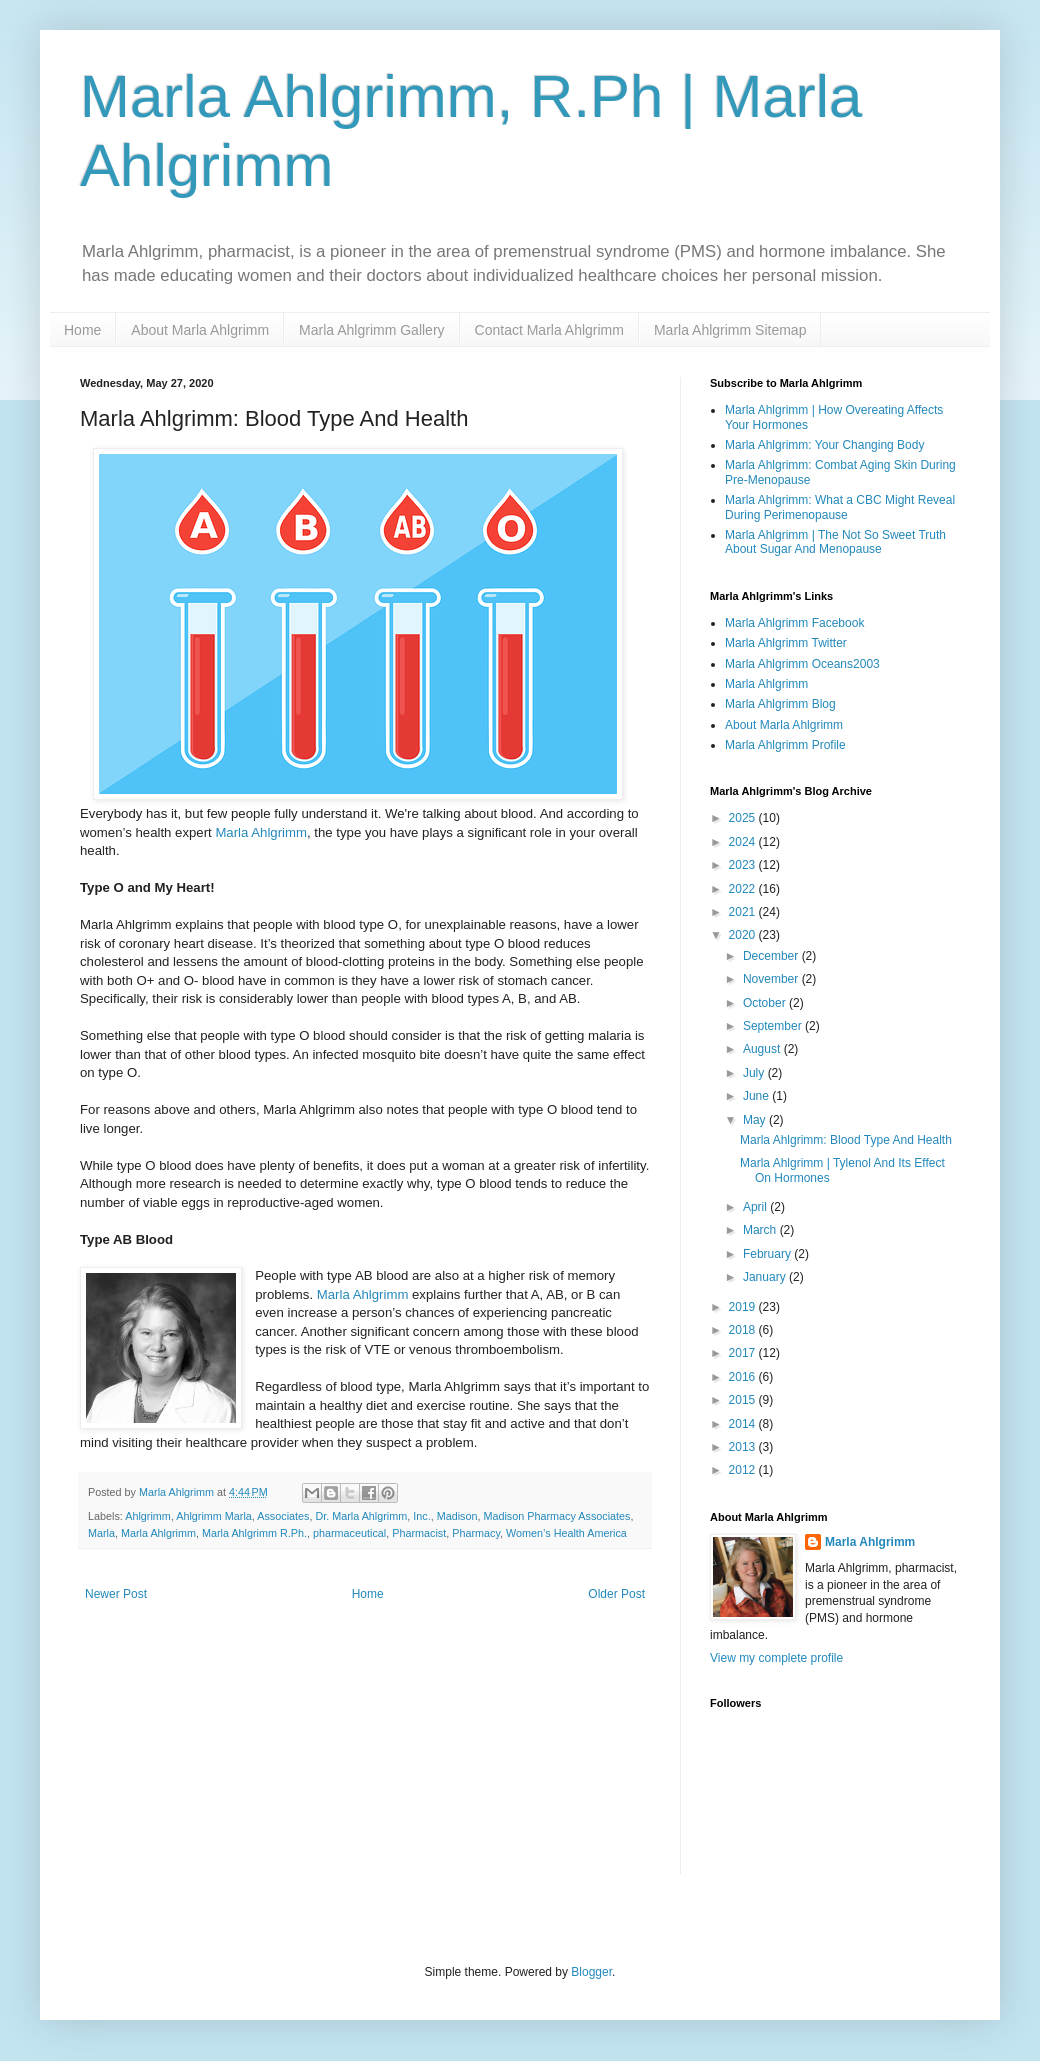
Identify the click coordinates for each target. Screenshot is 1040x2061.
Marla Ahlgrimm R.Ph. (254, 1533)
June (757, 1096)
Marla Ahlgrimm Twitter (786, 643)
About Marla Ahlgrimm (200, 330)
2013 (744, 1447)
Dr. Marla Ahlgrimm (361, 1516)
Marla (101, 1533)
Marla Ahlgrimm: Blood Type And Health (846, 1140)
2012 (744, 1470)
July (755, 1073)
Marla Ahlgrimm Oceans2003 (802, 664)
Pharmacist (419, 1533)
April (756, 1207)
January (766, 1277)
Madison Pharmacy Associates (556, 1516)
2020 (744, 935)
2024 (744, 842)
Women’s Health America (566, 1533)
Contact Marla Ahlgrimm (549, 330)
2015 (744, 1400)
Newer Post (116, 1594)
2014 (744, 1424)
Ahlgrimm (148, 1516)
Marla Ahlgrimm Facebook (794, 623)
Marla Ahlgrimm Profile (785, 745)
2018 (744, 1330)
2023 (744, 865)
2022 (744, 889)
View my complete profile (776, 1658)
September (774, 1026)
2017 (744, 1353)
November (772, 979)
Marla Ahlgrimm (261, 832)
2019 (744, 1307)
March (761, 1230)
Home (82, 330)
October (766, 1003)
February (768, 1254)
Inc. (421, 1516)
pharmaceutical (349, 1533)
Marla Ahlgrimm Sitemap (730, 330)
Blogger (591, 1972)
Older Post (616, 1594)
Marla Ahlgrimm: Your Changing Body (824, 445)
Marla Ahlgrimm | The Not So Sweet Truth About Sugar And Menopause (835, 542)
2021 (744, 912)
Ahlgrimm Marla (214, 1516)
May (756, 1120)
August (763, 1049)
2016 (744, 1377)
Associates (283, 1516)
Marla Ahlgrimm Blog (780, 704)
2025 (744, 818)
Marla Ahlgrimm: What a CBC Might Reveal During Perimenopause (840, 507)
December (772, 956)
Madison (457, 1516)
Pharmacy (476, 1533)
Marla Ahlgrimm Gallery (371, 330)
